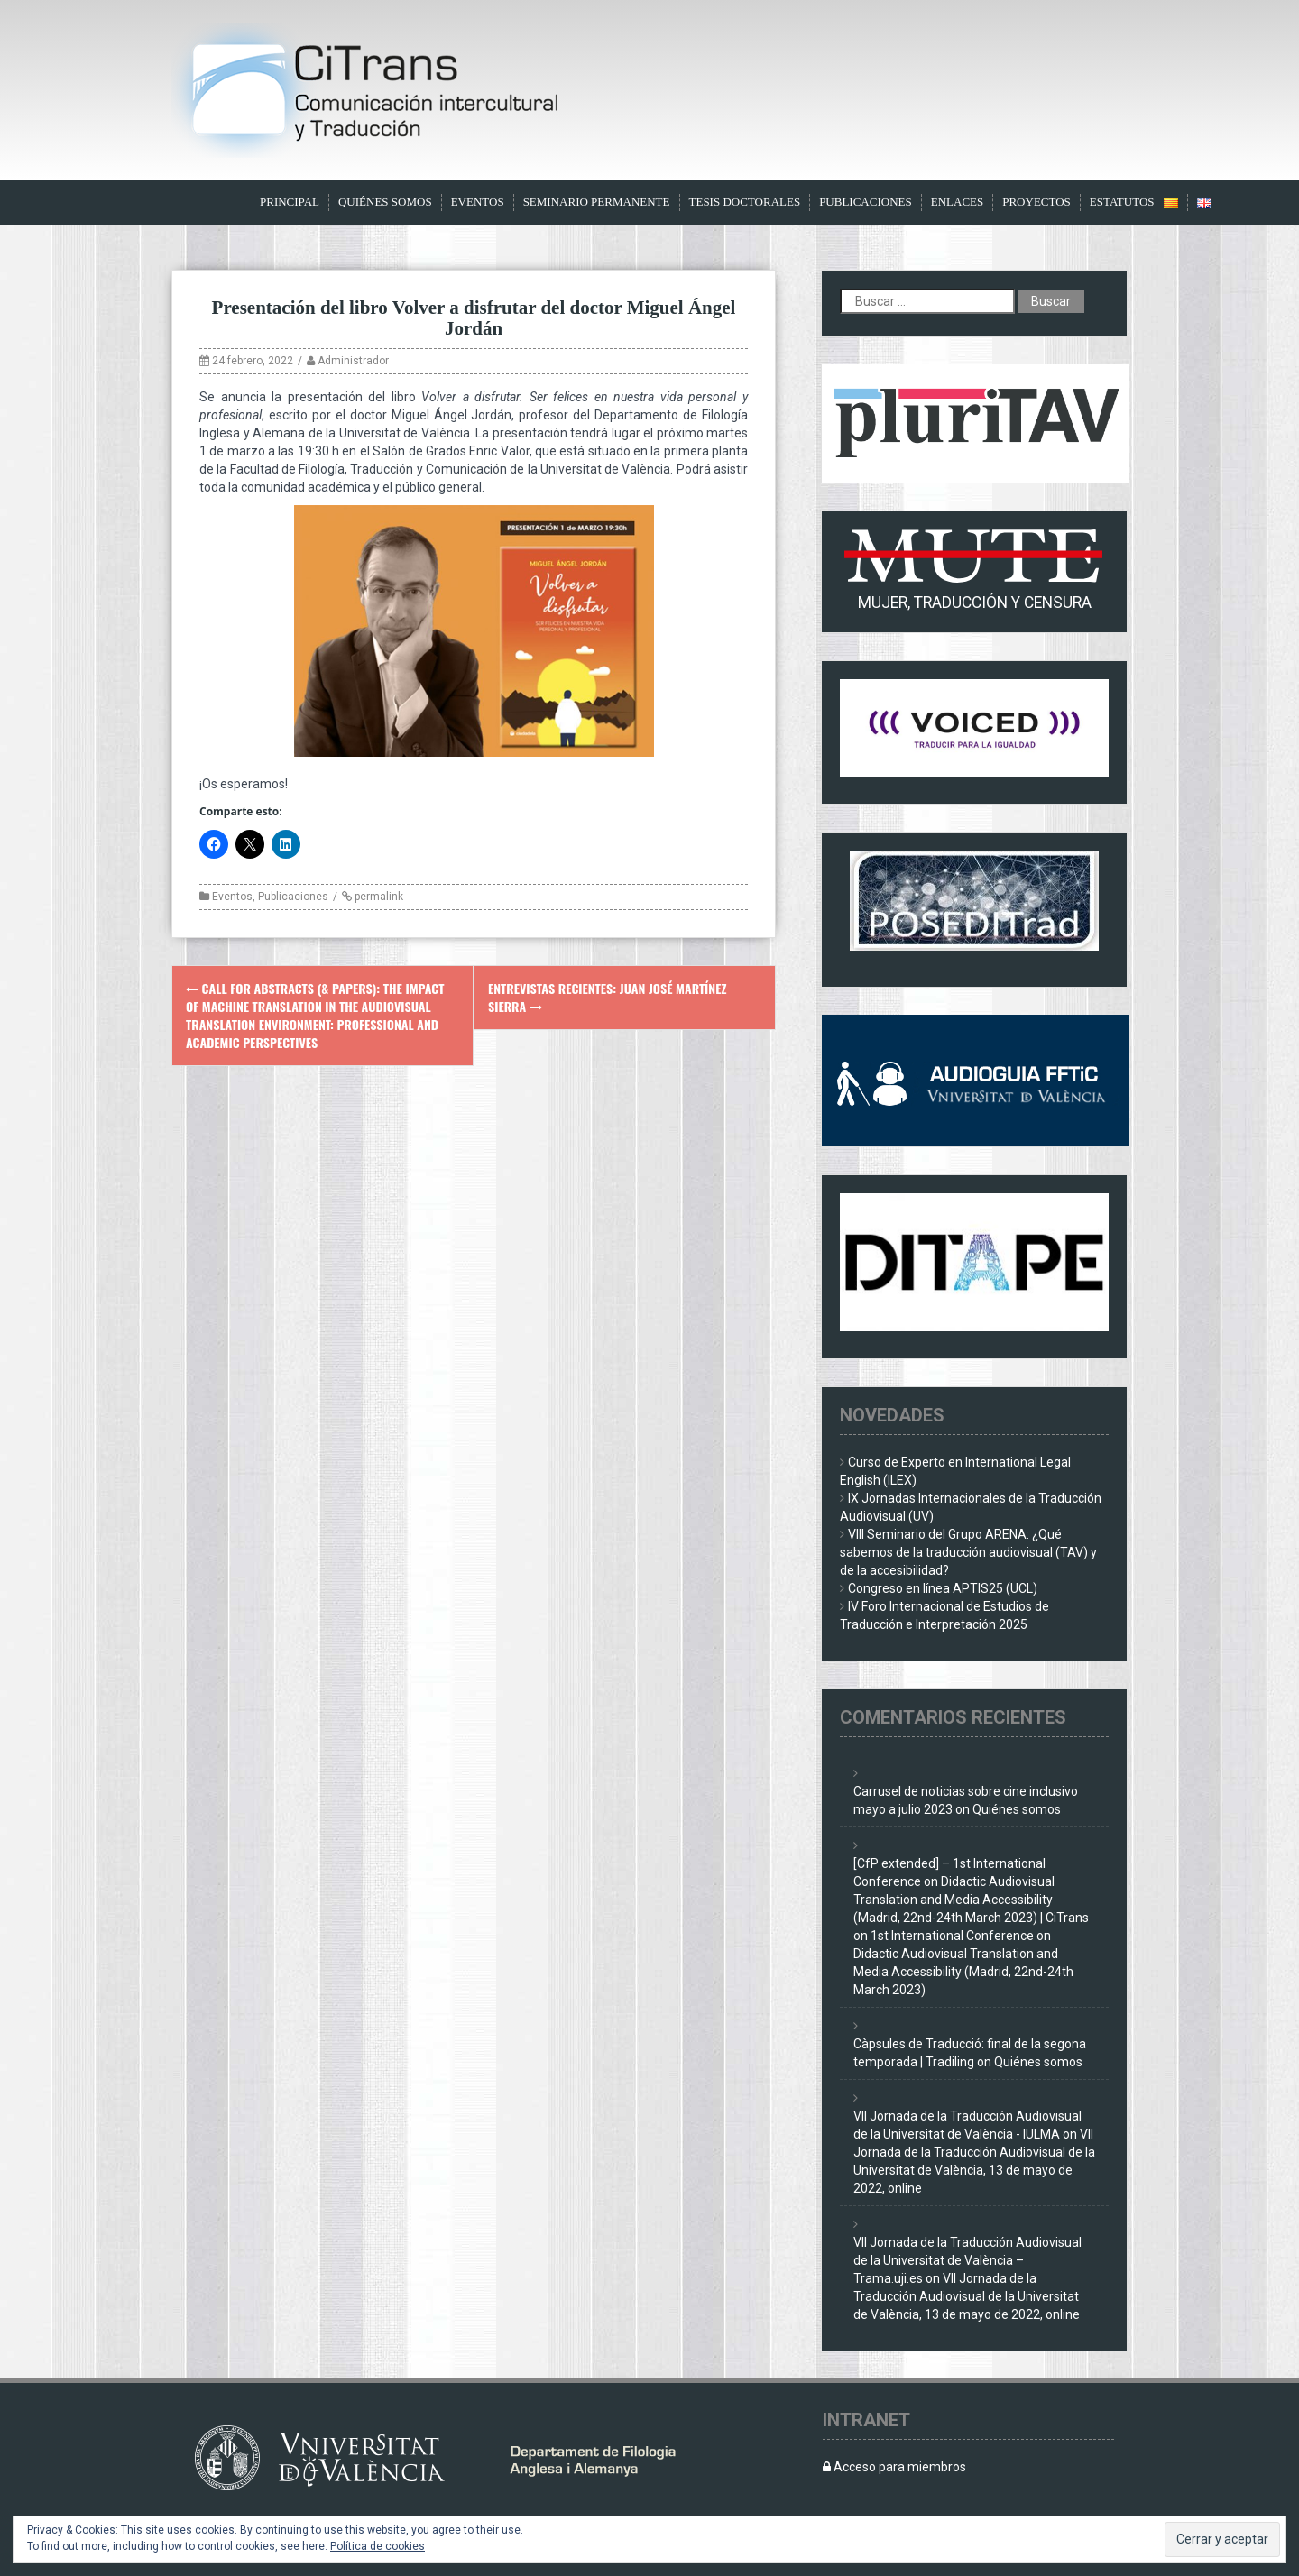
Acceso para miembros (894, 2467)
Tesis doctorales (745, 201)
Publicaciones (865, 201)
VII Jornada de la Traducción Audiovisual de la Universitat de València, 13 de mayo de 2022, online (966, 2296)
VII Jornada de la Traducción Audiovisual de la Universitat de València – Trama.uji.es (967, 2260)
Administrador (353, 360)
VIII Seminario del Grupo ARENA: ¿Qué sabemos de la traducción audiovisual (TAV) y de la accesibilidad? (968, 1552)
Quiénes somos (385, 201)
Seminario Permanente (596, 201)
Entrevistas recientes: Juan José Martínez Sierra (607, 997)
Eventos (477, 201)
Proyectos (1036, 201)
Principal (289, 201)
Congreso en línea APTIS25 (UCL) (942, 1588)
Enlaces (957, 201)
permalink (377, 896)
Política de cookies (377, 2546)
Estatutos (1122, 201)
